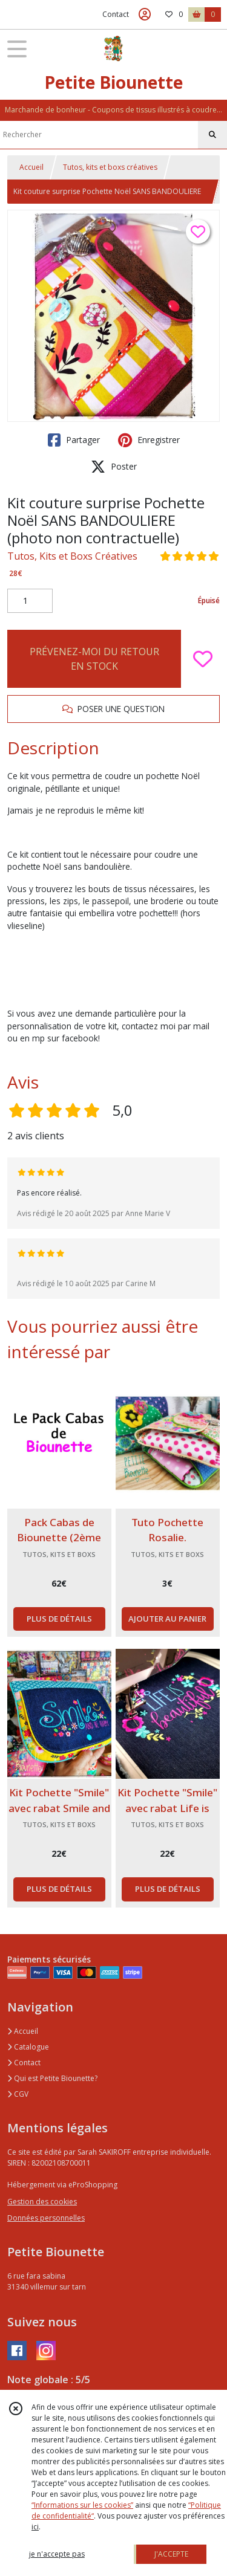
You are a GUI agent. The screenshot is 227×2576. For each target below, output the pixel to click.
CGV (17, 2094)
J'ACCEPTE (171, 2554)
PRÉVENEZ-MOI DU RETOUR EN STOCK (94, 659)
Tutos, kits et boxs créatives (110, 167)
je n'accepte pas (57, 2554)
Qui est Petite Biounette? (52, 2078)
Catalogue (28, 2047)
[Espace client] (144, 14)
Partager (74, 440)
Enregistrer (149, 440)
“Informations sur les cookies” (82, 2505)
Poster (114, 466)
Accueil (31, 167)
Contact (115, 14)
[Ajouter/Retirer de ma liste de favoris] (203, 659)
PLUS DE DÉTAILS (59, 1618)
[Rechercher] (212, 135)
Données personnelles (46, 2218)
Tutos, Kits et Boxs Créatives (72, 556)
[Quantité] (30, 601)
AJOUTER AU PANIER (167, 1618)
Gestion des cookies (42, 2201)
